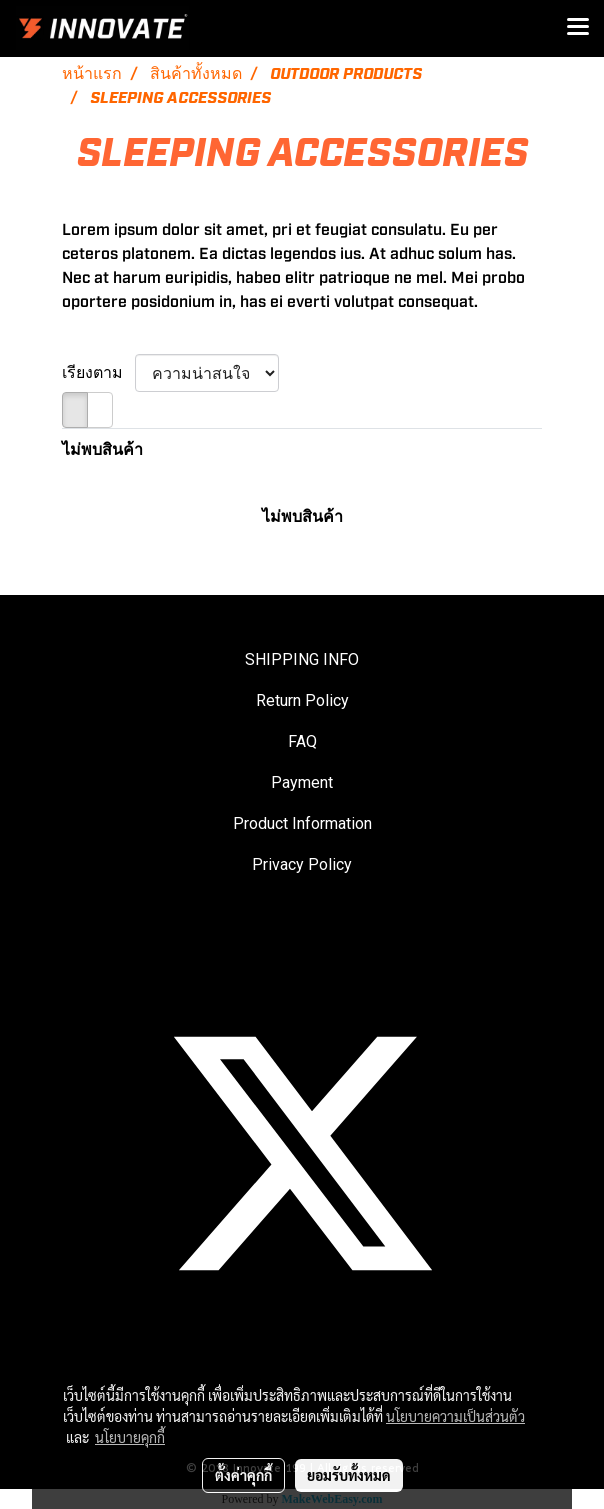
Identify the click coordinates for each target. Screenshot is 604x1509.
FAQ (302, 741)
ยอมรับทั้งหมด (349, 1475)
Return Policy (302, 700)
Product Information (302, 823)
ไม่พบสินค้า (102, 450)
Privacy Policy (302, 864)
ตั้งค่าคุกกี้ (243, 1475)
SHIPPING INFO (302, 659)
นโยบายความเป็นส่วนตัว (455, 1416)
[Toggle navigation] (578, 28)
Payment (302, 782)
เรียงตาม (98, 373)
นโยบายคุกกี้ (130, 1437)
